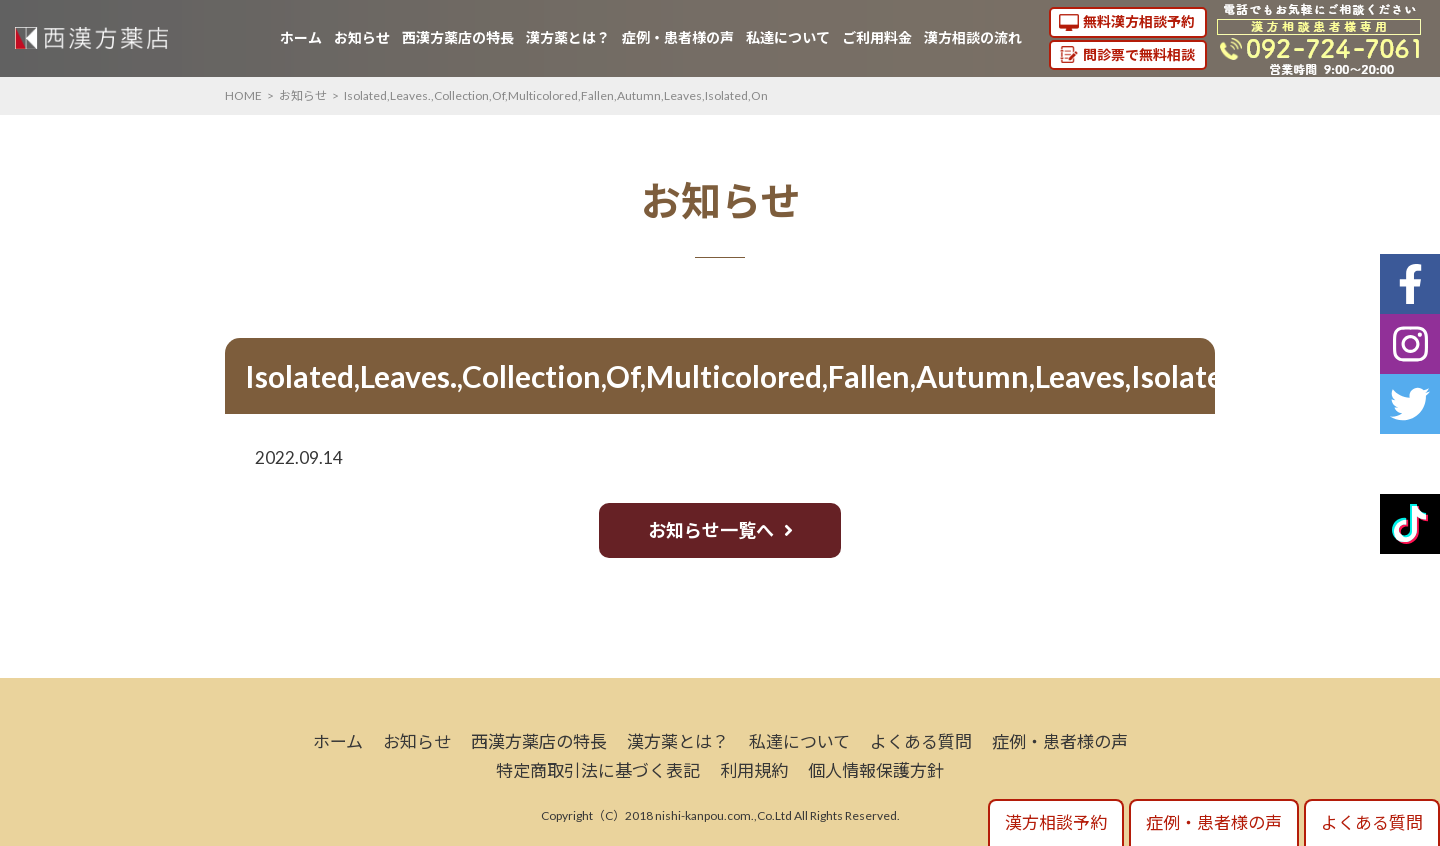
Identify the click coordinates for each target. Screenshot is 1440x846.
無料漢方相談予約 (1139, 21)
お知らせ (362, 37)
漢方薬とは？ (568, 37)
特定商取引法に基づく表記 (598, 770)
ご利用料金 (877, 37)
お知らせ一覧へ (711, 530)
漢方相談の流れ (973, 37)
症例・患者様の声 (678, 37)
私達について (788, 37)
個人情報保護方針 (876, 770)
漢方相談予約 (1056, 822)
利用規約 (754, 770)
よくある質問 (921, 741)
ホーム (301, 37)
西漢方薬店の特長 (458, 37)
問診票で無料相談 (1139, 54)
